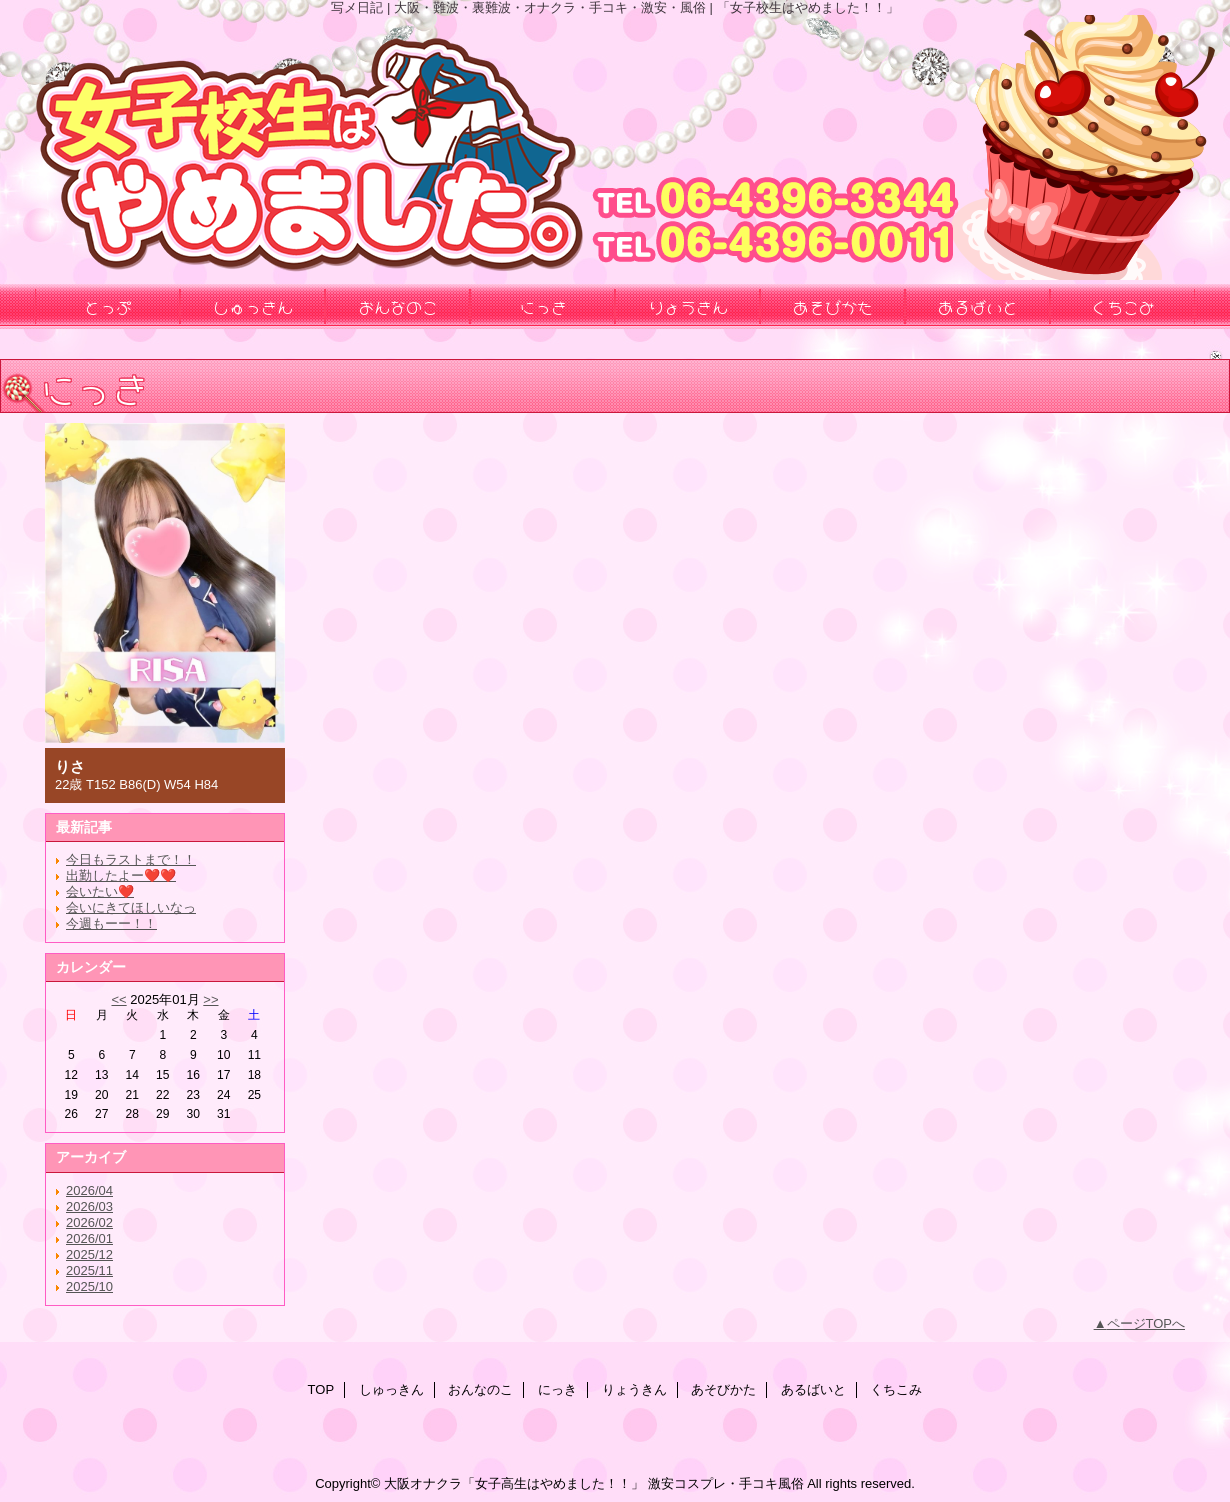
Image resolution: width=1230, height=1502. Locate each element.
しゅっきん (391, 1389)
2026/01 (89, 1238)
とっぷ (108, 306)
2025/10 (89, 1286)
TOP (321, 1389)
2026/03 (89, 1206)
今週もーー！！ (111, 923)
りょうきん (634, 1389)
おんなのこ (480, 1389)
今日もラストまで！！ (131, 859)
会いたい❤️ (100, 891)
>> (210, 999)
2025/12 (89, 1254)
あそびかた (723, 1389)
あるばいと (813, 1389)
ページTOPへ (1146, 1323)
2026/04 (89, 1190)
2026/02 (89, 1222)
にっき (557, 1389)
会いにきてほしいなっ (131, 907)
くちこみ (896, 1389)
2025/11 (89, 1270)
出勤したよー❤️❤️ (121, 875)
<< (118, 999)
